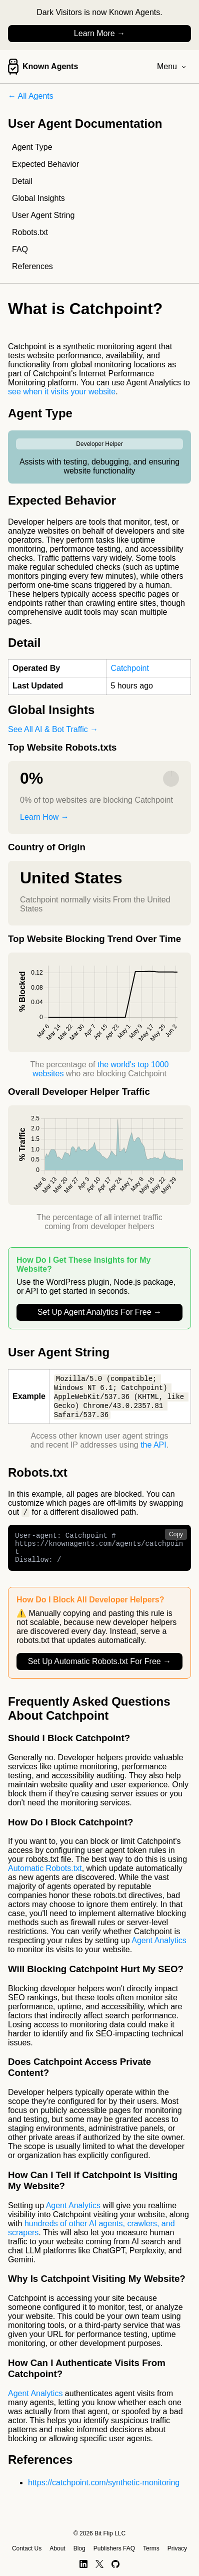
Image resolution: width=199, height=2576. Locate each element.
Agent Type (32, 147)
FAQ (20, 249)
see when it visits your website (62, 391)
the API (153, 1447)
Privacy (177, 2548)
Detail (22, 181)
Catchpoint (129, 668)
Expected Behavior (45, 164)
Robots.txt (30, 232)
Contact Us (27, 2548)
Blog (80, 2548)
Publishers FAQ (114, 2548)
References (32, 266)
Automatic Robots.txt (45, 1877)
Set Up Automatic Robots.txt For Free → (99, 1670)
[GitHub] (116, 2564)
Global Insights (38, 198)
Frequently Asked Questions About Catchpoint (89, 1717)
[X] (100, 2564)
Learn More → (99, 33)
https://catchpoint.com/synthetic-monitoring (104, 2491)
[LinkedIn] (84, 2564)
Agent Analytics (159, 1949)
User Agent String (43, 215)
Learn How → (44, 817)
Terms (151, 2548)
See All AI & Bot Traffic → (53, 729)
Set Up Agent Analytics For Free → (100, 1312)
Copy (176, 1537)
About (57, 2548)
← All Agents (31, 96)
